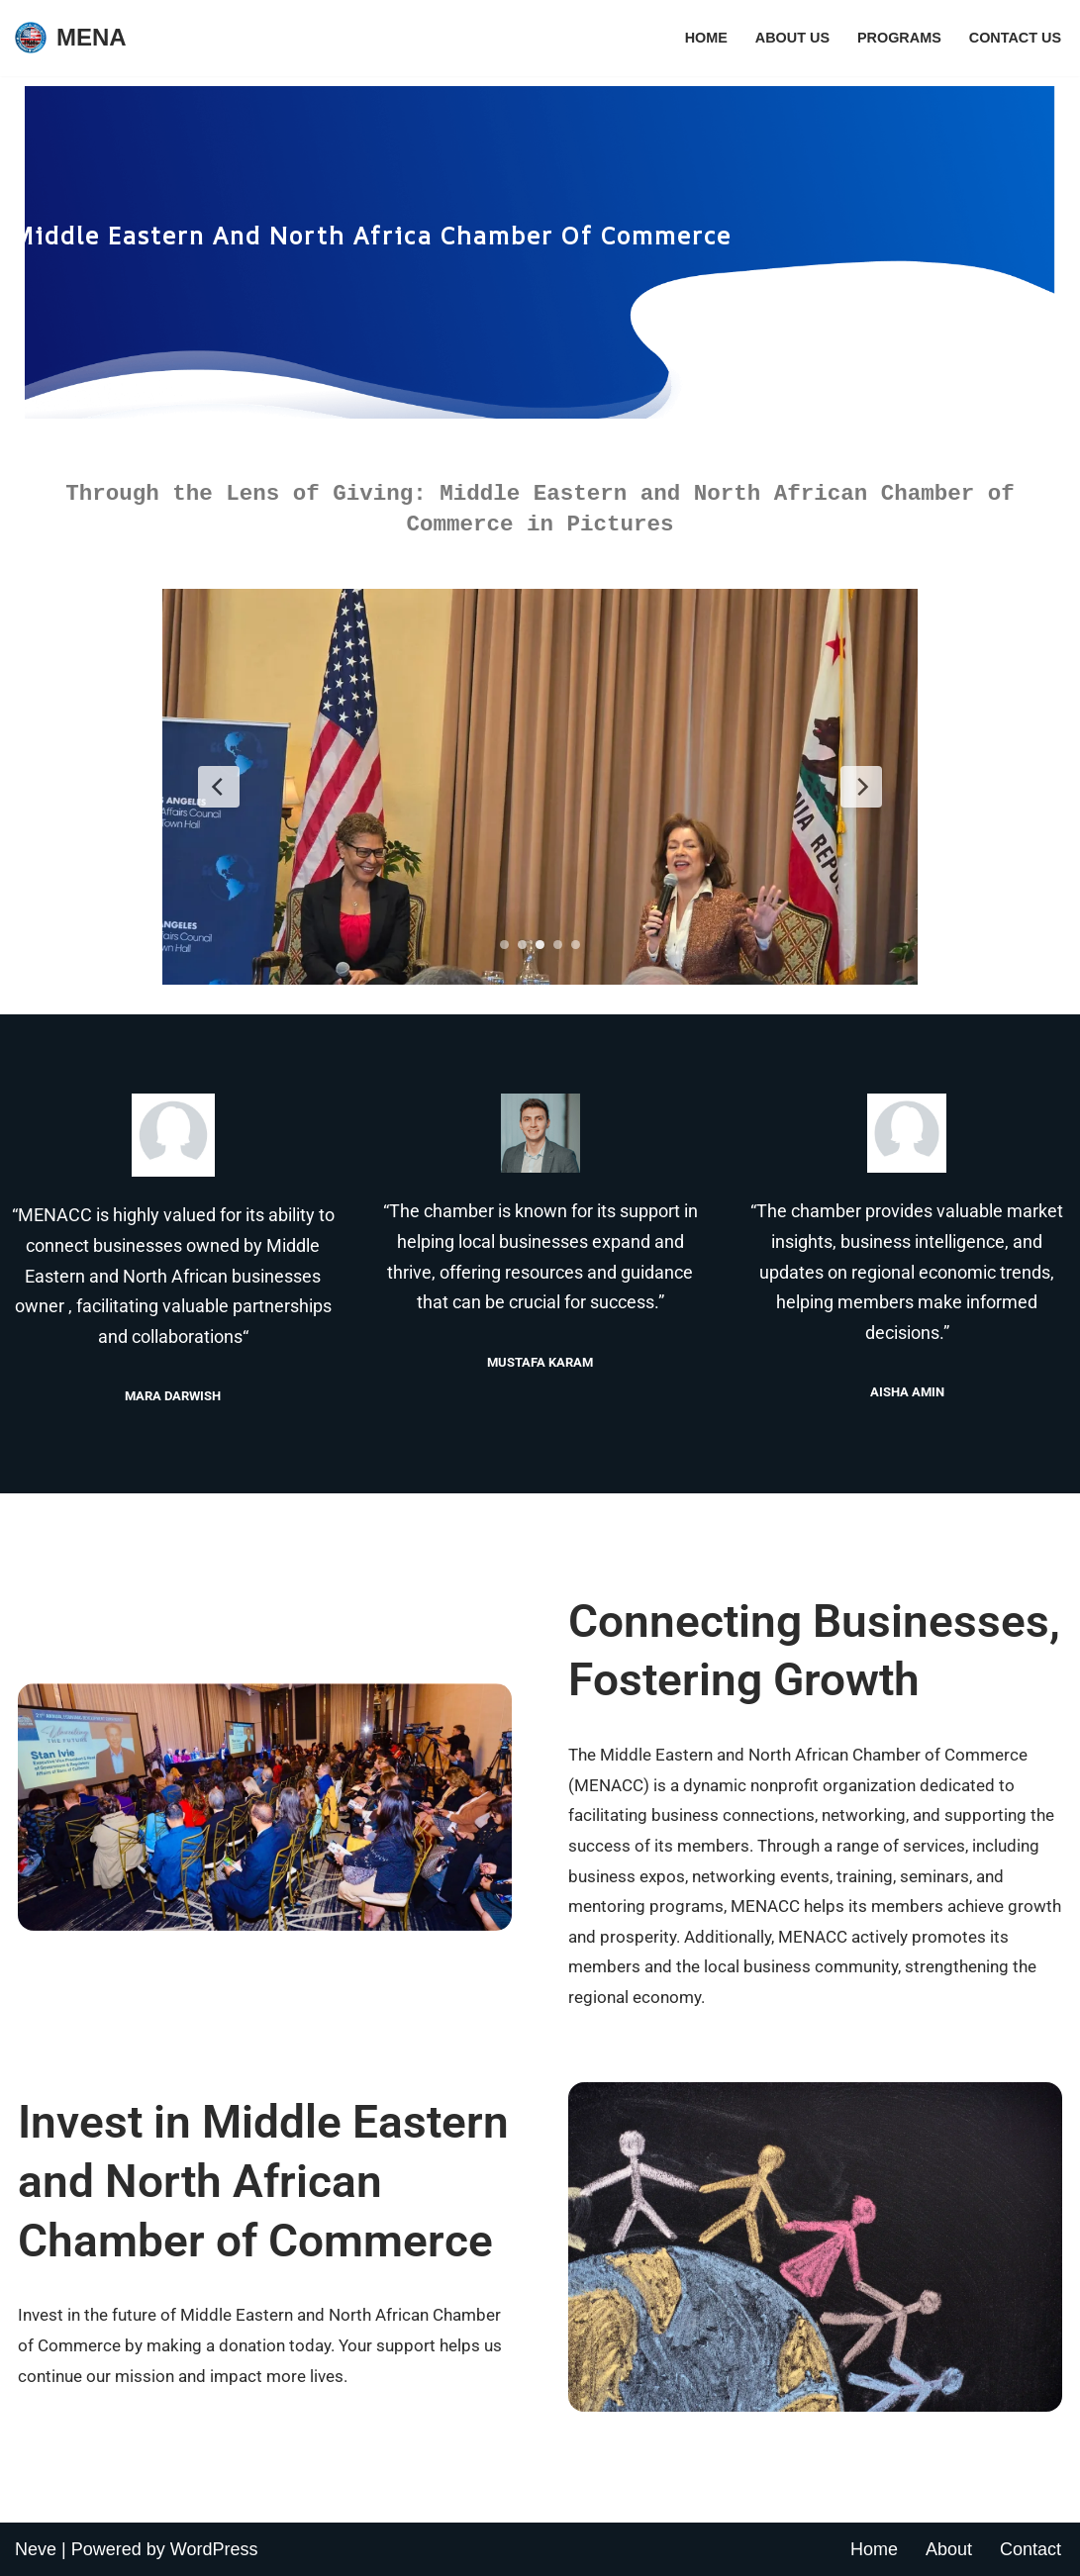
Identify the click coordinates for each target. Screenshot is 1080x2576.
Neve (35, 2549)
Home (706, 38)
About (949, 2549)
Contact (1030, 2549)
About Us (792, 38)
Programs (899, 38)
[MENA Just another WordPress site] (71, 38)
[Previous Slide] (219, 787)
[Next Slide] (861, 787)
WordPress (214, 2549)
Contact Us (1015, 38)
